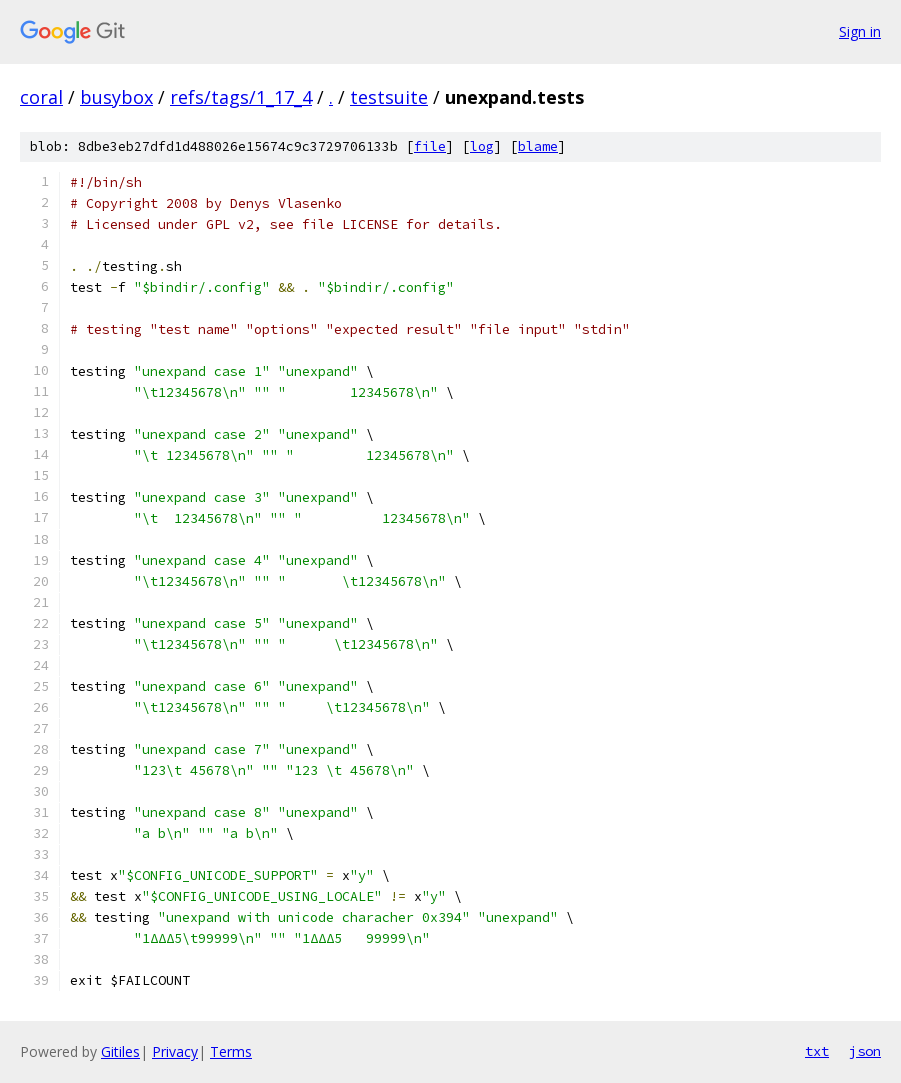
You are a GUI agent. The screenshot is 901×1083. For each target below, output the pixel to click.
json (865, 1051)
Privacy (175, 1051)
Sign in (860, 31)
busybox (116, 97)
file (430, 146)
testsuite (389, 97)
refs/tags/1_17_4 (241, 97)
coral (41, 97)
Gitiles (120, 1051)
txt (817, 1051)
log (482, 146)
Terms (231, 1051)
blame (538, 146)
